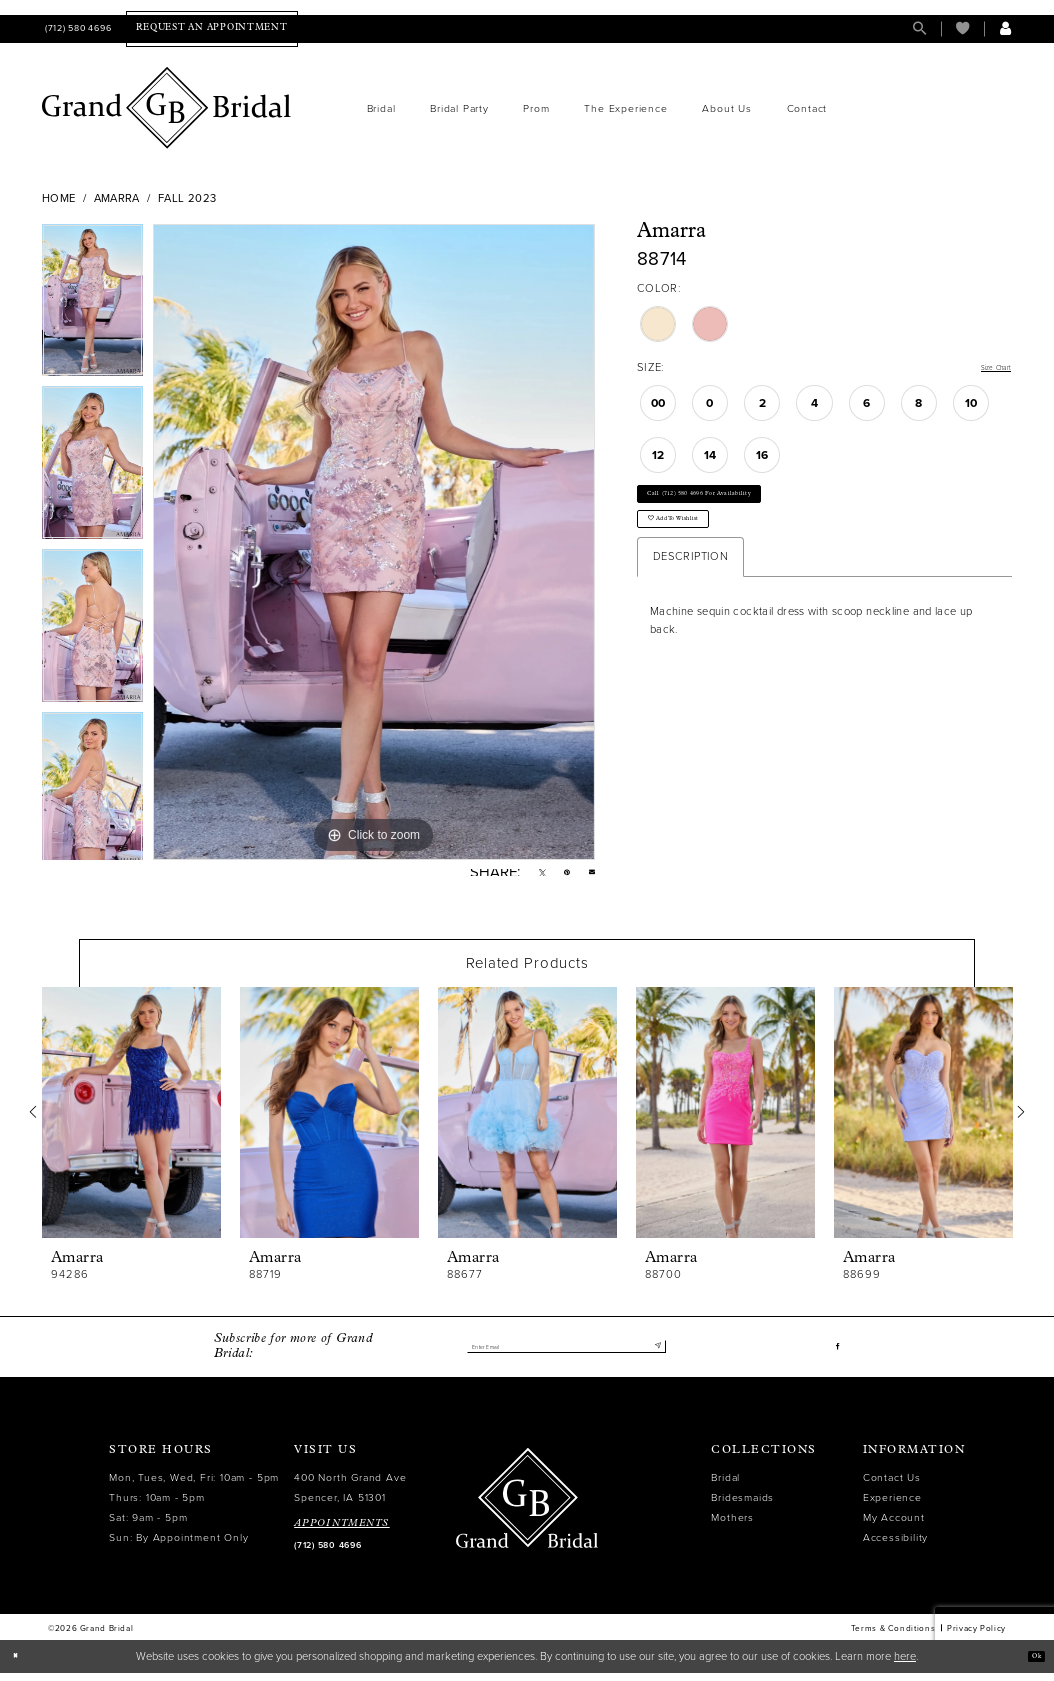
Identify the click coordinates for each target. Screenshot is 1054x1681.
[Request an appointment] (211, 28)
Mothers (732, 1525)
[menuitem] (76, 28)
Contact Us (892, 1485)
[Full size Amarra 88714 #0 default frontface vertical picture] (374, 542)
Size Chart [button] (984, 368)
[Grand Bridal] (167, 108)
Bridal (725, 1485)
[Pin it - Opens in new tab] (556, 876)
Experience (892, 1505)
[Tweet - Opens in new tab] (524, 876)
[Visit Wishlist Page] (962, 28)
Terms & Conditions (893, 1636)
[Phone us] (76, 28)
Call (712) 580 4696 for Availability (741, 506)
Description (690, 593)
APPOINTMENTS (342, 1531)
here (905, 1663)
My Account (894, 1525)
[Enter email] (566, 1354)
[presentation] (131, 1121)
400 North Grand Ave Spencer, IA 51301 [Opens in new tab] (350, 1495)
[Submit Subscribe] (653, 1354)
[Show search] (919, 28)
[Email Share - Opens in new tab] (588, 876)
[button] (1005, 28)
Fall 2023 (187, 198)
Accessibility (895, 1545)
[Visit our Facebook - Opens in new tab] (835, 1354)
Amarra (117, 198)
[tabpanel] (92, 305)
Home (59, 198)
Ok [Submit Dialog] (1030, 1663)
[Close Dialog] (21, 1664)
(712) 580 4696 (327, 1553)
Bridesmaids (742, 1505)
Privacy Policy (976, 1636)
